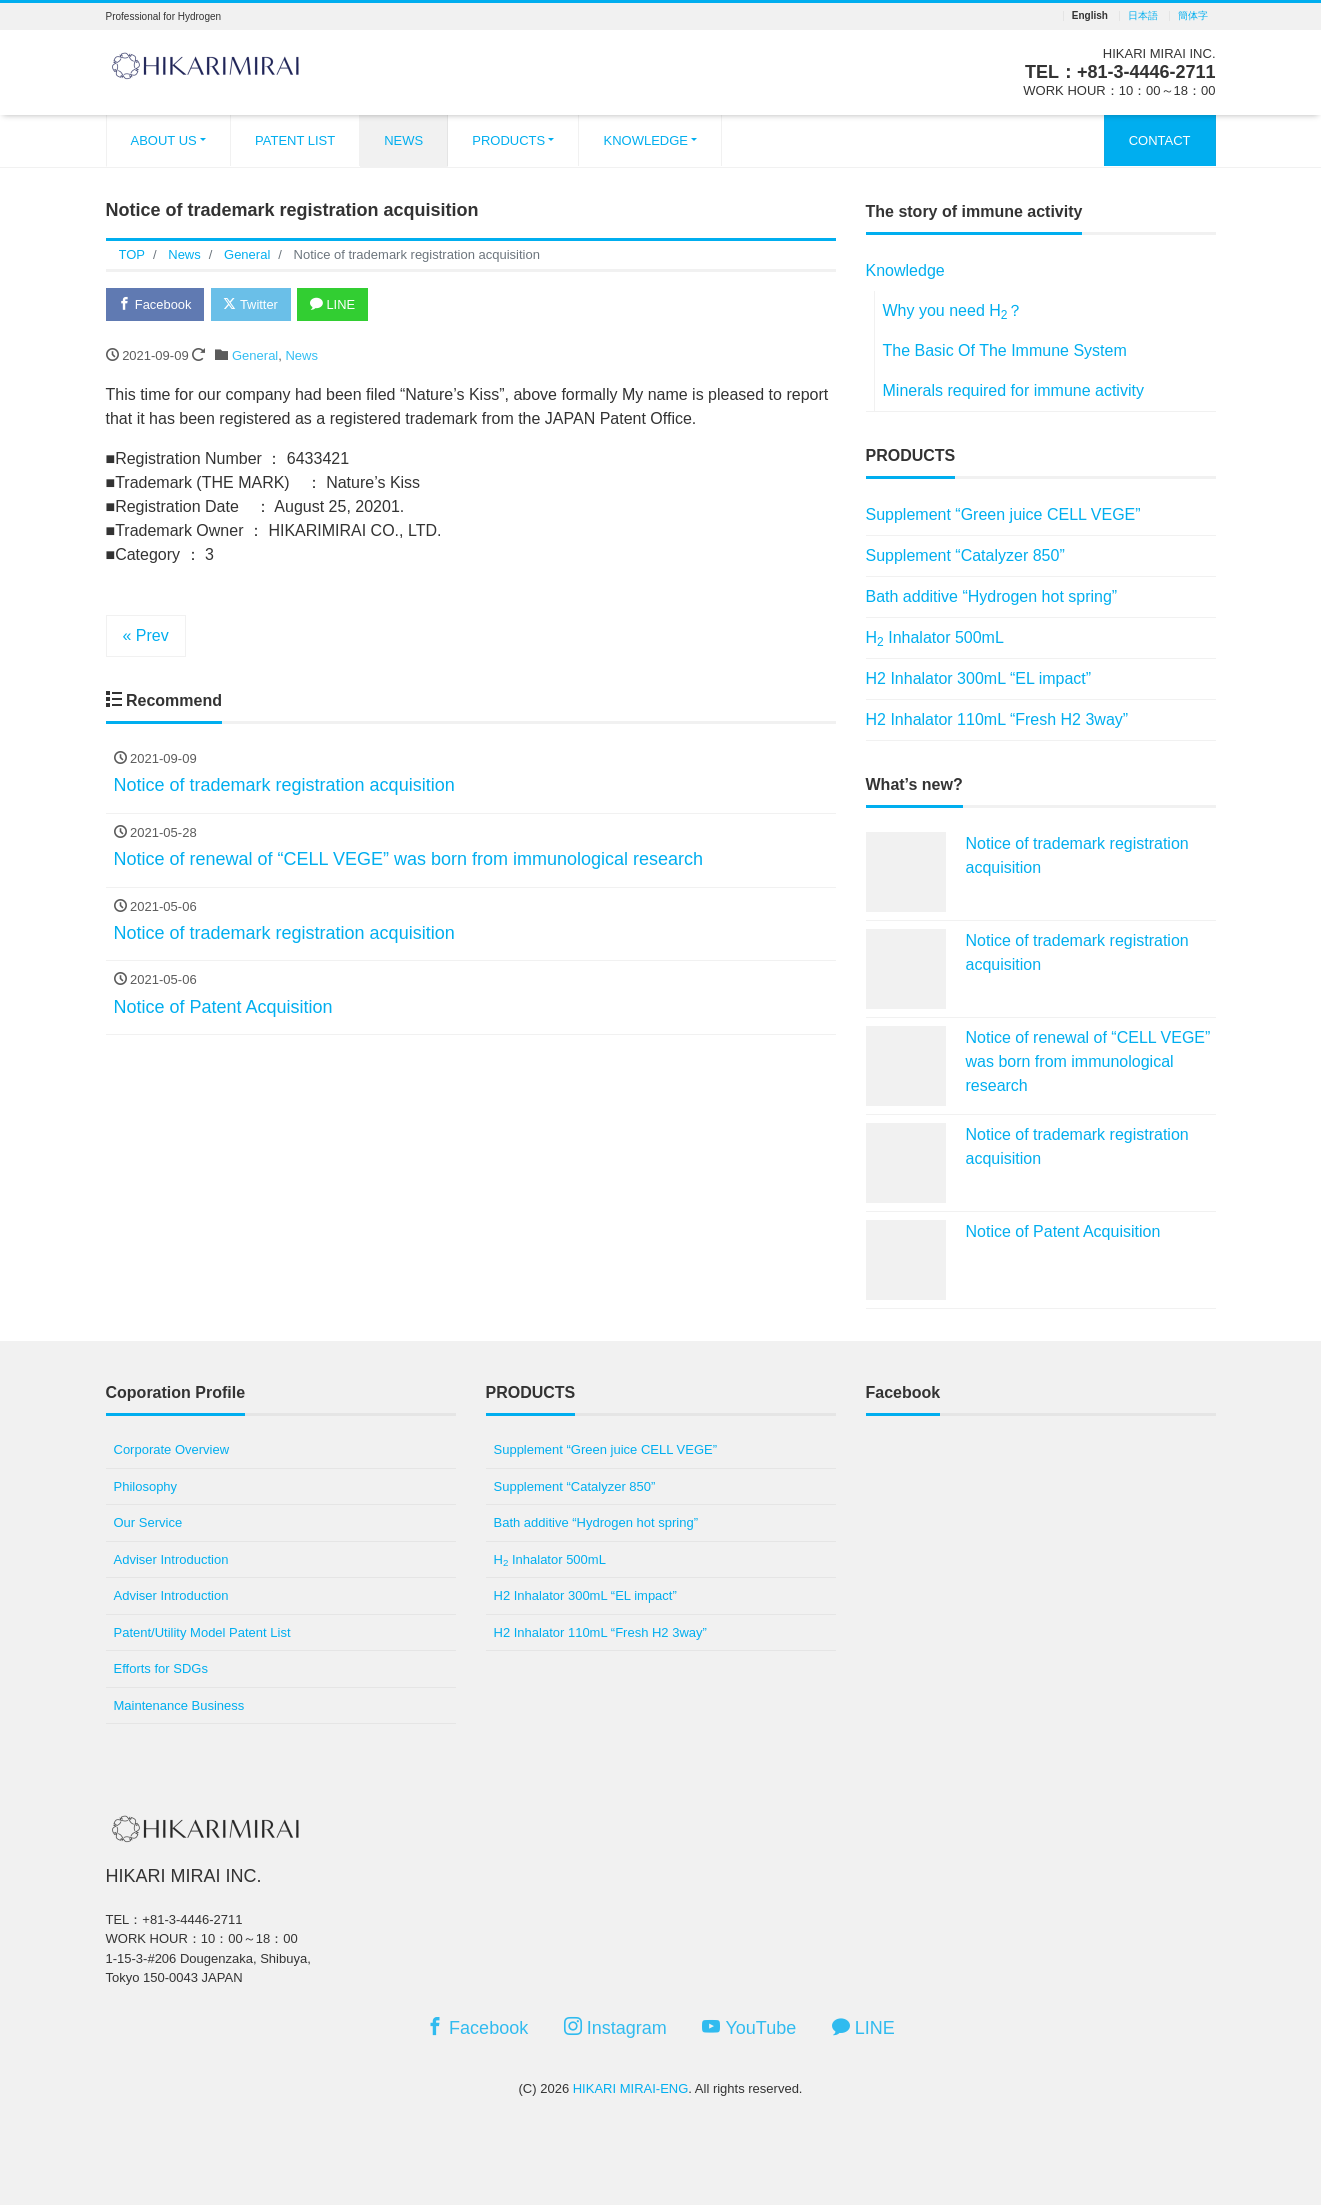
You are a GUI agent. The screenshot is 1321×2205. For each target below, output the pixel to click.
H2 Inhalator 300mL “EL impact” (979, 678)
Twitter (252, 304)
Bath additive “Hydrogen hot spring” (992, 596)
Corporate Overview (172, 1449)
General (255, 355)
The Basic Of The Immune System (1005, 350)
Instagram (615, 2027)
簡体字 (1193, 16)
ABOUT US (164, 140)
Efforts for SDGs (161, 1668)
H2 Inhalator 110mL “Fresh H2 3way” (997, 719)
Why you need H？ (953, 312)
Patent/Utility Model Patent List (202, 1632)
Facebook (156, 304)
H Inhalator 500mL (935, 639)
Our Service (148, 1522)
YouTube (749, 2027)
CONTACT (1160, 140)
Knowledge (905, 270)
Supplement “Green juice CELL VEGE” (1003, 514)
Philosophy (146, 1486)
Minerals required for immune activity (1013, 390)
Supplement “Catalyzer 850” (965, 555)
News (301, 355)
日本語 (1143, 16)
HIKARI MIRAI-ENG (631, 2088)
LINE (335, 304)
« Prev (146, 635)
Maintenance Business (179, 1705)
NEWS (403, 140)
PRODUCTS (508, 140)
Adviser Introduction (171, 1559)
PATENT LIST (295, 140)
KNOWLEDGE (645, 140)
